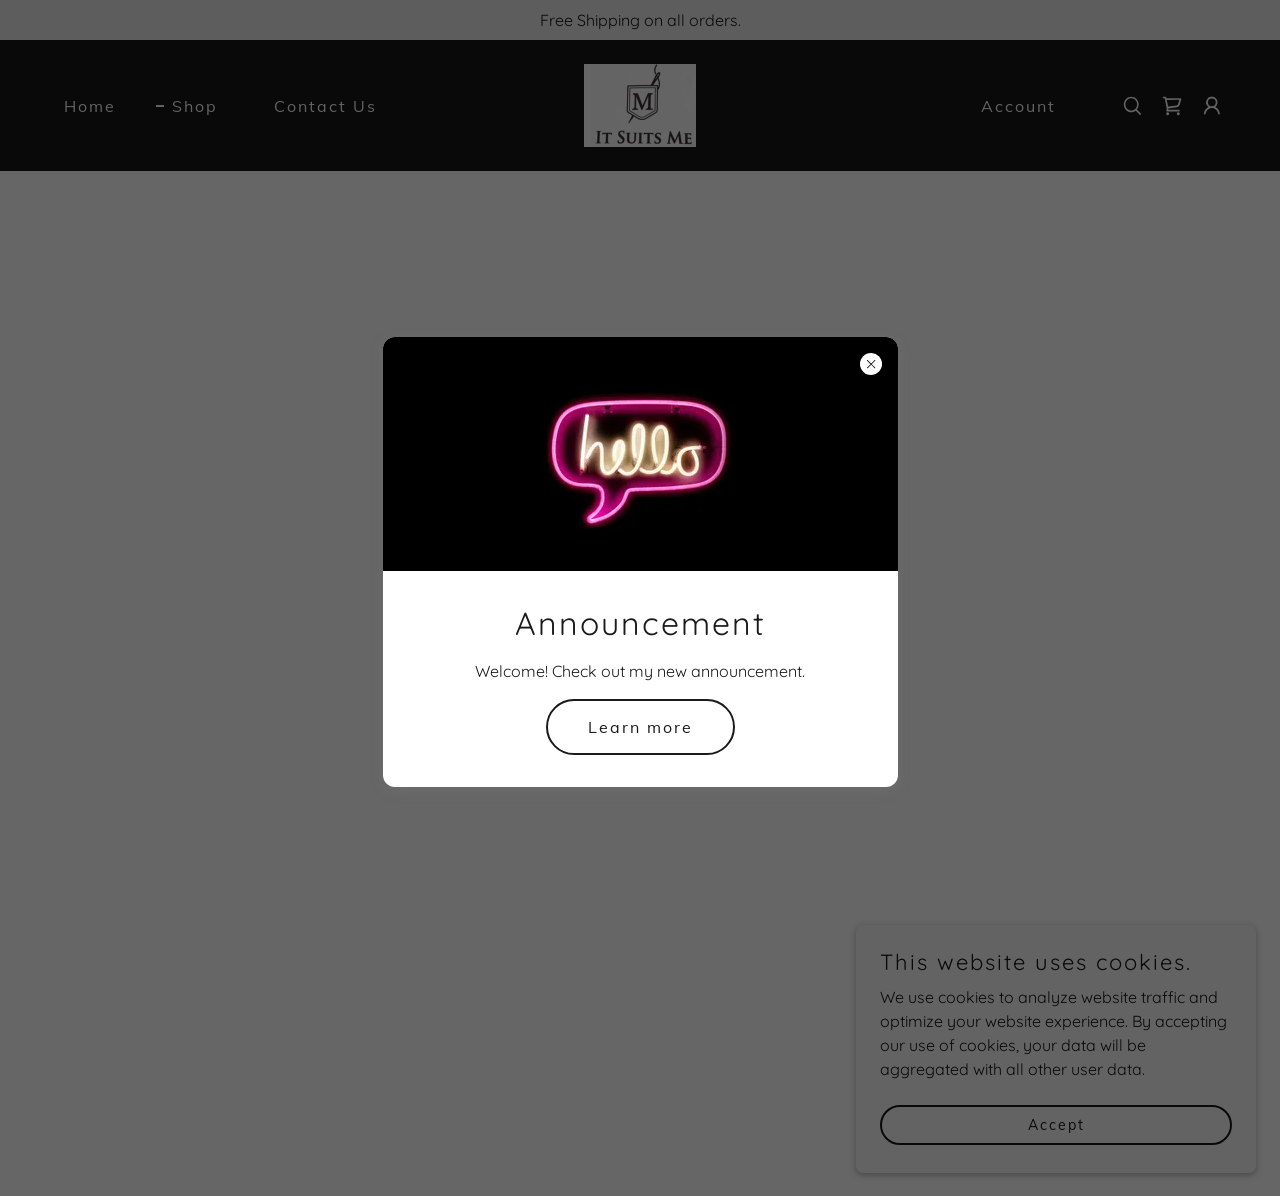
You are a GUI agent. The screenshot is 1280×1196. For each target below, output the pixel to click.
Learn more (640, 727)
